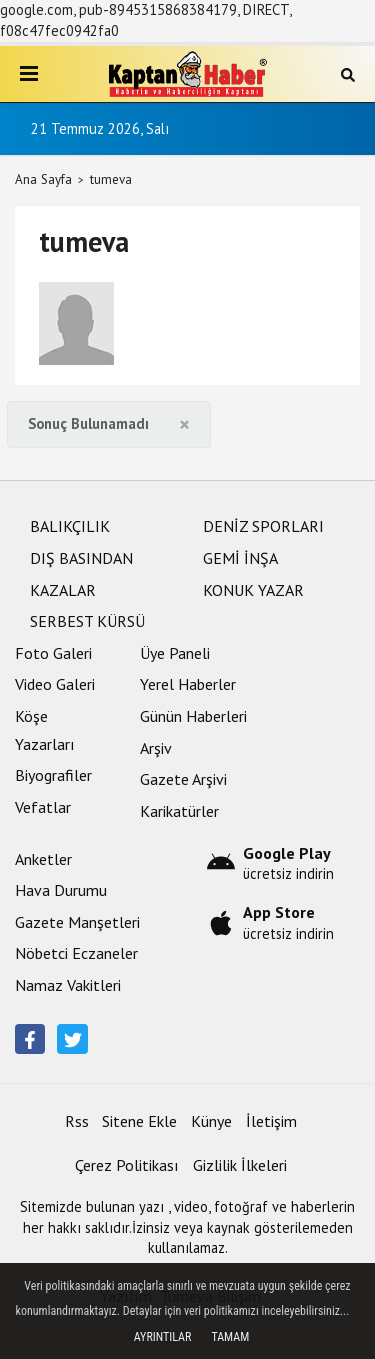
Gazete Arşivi (183, 779)
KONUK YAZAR (253, 590)
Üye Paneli (175, 653)
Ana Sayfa (43, 179)
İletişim (271, 1121)
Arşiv (156, 748)
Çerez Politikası (127, 1165)
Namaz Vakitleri (68, 985)
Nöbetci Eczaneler (76, 953)
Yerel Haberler (188, 684)
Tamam (230, 1337)
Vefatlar (43, 807)
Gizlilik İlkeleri (240, 1165)
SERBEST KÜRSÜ (87, 621)
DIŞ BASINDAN (81, 558)
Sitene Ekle (139, 1121)
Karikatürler (179, 811)
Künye (211, 1121)
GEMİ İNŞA (240, 558)
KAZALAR (63, 590)
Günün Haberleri (193, 716)
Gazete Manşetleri (77, 922)
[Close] (184, 424)
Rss (77, 1121)
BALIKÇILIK (70, 526)
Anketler (43, 859)
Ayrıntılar (163, 1337)
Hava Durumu (61, 890)
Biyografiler (53, 775)
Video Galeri (55, 684)
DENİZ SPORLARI (263, 526)
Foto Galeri (53, 653)
